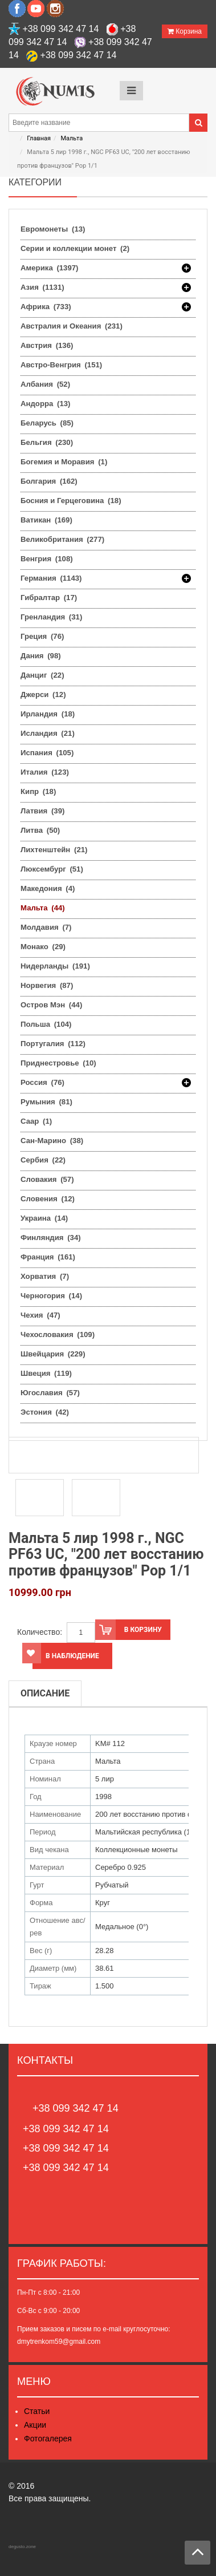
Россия (42, 1082)
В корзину (128, 1629)
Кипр (38, 791)
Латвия (42, 811)
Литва (40, 830)
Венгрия (47, 558)
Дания (41, 655)
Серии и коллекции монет (75, 248)
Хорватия (45, 1276)
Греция (42, 636)
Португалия (53, 1043)
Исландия (48, 733)
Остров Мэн (51, 1005)
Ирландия (48, 714)
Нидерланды (55, 966)
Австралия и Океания (72, 326)
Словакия (47, 1179)
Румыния (46, 1101)
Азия (42, 287)
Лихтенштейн (54, 849)
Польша (46, 1024)
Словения (48, 1198)
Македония (48, 888)
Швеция (46, 1373)
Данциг (42, 675)
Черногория (51, 1295)
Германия (51, 578)
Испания (47, 752)
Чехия (40, 1315)
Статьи (37, 2411)
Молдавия (46, 927)
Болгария (49, 481)
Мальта (71, 138)
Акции (35, 2424)
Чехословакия (58, 1334)
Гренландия (51, 617)
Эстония (45, 1412)
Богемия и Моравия (64, 461)
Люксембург (52, 869)
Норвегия (47, 985)
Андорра (45, 403)
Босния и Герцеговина (71, 500)
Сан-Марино (52, 1140)
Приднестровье (58, 1063)
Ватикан (46, 520)
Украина (44, 1218)
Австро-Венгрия (61, 365)
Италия (45, 772)
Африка (46, 307)
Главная (39, 138)
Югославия (50, 1392)
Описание (45, 1693)
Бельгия (47, 442)
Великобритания (62, 539)
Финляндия (51, 1237)
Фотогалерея (48, 2438)
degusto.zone (22, 2546)
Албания (45, 384)
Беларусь (47, 423)
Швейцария (53, 1354)
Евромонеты (53, 229)
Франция (48, 1257)
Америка (50, 268)
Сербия (43, 1160)
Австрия (47, 345)
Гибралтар (49, 597)
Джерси (43, 694)
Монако (43, 946)
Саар (36, 1121)
